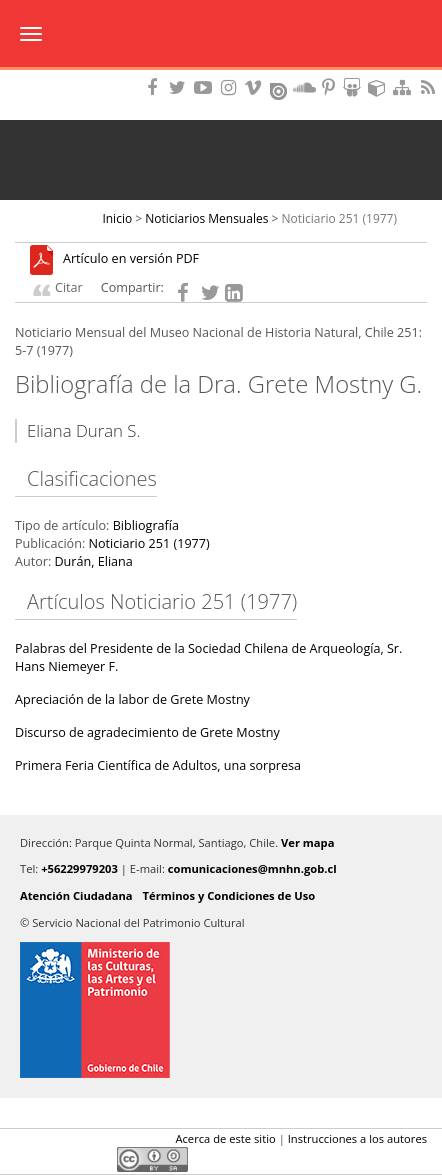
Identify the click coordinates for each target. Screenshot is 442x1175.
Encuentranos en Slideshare (355, 87)
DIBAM (221, 75)
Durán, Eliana (93, 561)
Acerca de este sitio (225, 1138)
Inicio (117, 218)
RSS (430, 87)
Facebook (27, 1143)
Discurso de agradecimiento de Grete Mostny (147, 732)
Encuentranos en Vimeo (256, 87)
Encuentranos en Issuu (280, 89)
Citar (69, 287)
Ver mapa (307, 842)
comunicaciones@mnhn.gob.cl (252, 868)
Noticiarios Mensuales (206, 218)
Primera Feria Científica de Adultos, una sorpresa (158, 765)
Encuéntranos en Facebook (156, 87)
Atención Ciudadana (76, 895)
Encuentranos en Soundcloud (305, 87)
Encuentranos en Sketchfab (380, 87)
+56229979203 (79, 868)
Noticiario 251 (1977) (340, 218)
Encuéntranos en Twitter (181, 87)
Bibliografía (146, 525)
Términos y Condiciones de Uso (229, 895)
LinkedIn (95, 1143)
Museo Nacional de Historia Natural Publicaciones (221, 35)
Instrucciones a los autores (357, 1138)
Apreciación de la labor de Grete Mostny (132, 699)
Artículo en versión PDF (131, 259)
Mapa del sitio (405, 87)
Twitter (61, 1143)
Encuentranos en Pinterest (330, 87)
